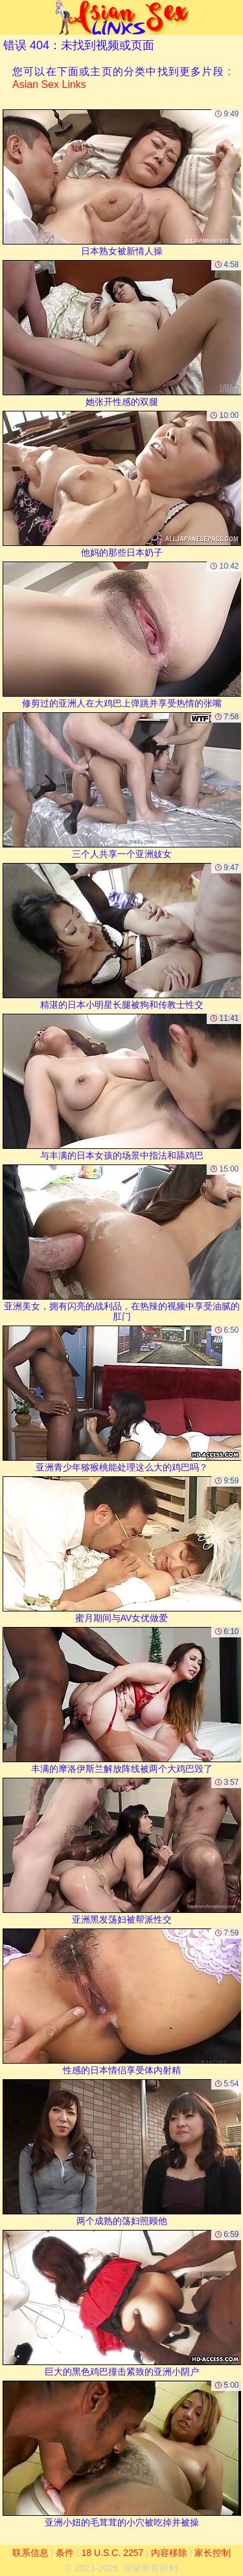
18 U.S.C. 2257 (113, 2553)
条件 (65, 2553)
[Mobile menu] (11, 17)
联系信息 (30, 2553)
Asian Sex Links (49, 84)
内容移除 (169, 2553)
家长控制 (212, 2553)
